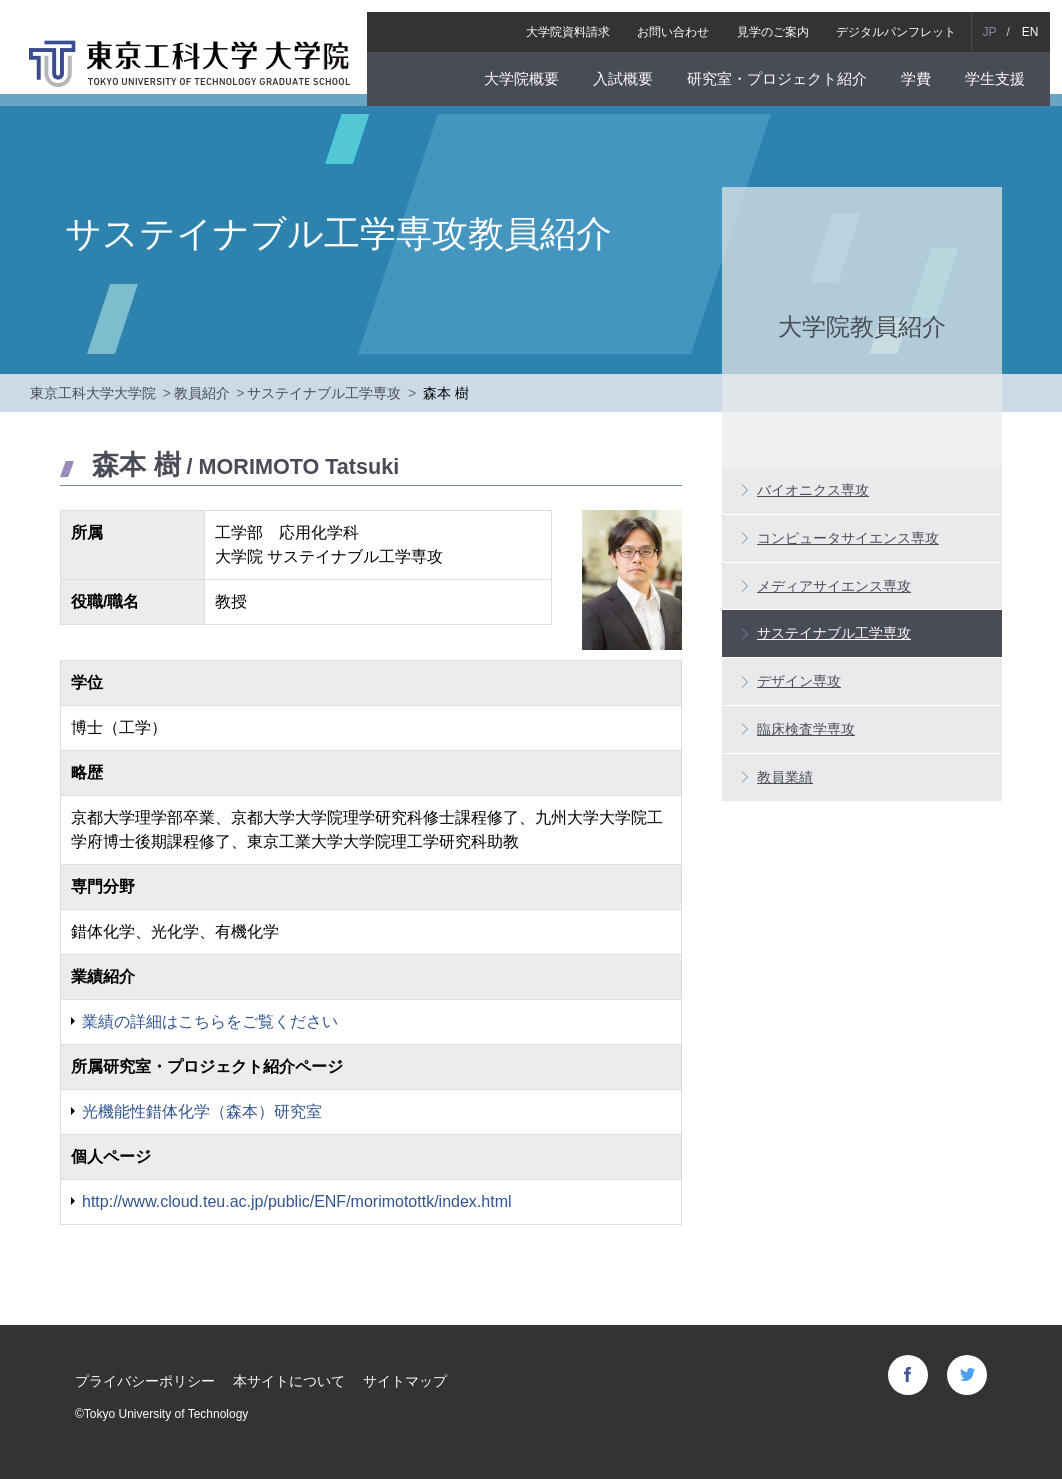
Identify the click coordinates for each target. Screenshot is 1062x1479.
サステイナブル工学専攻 (324, 393)
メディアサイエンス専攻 (834, 586)
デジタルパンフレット (908, 20)
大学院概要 (532, 66)
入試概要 (634, 66)
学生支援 (1007, 66)
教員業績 (785, 777)
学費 (928, 66)
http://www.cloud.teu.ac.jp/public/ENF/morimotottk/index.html (297, 1201)
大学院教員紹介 (862, 325)
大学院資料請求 (580, 20)
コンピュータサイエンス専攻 (848, 538)
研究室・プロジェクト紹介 (789, 66)
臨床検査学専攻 (806, 729)
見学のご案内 (784, 20)
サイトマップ (405, 1381)
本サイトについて (289, 1381)
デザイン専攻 (799, 681)
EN (1041, 20)
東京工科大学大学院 (93, 393)
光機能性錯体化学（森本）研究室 (202, 1111)
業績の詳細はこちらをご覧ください (210, 1021)
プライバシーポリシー (145, 1381)
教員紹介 (202, 393)
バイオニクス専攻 (813, 490)
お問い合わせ (685, 20)
